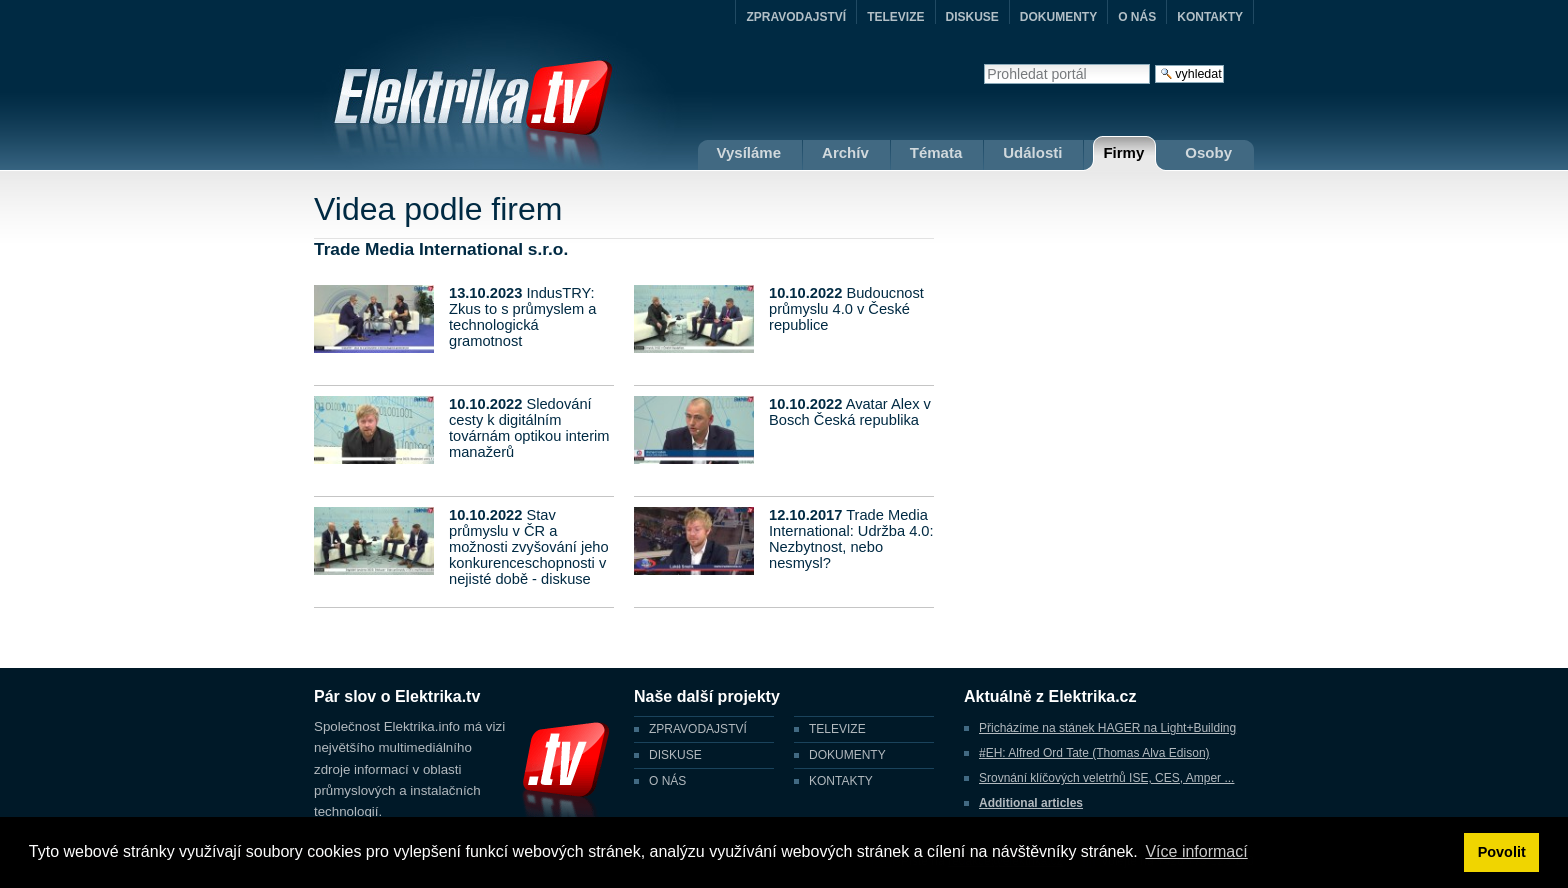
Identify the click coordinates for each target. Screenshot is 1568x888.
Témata (936, 152)
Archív (845, 152)
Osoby (1208, 152)
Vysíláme (749, 152)
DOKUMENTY (1058, 17)
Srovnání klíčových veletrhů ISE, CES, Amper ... (1106, 778)
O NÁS (1137, 17)
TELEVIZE (895, 17)
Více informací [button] (1196, 851)
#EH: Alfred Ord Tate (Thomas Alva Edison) (1094, 753)
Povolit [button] (1502, 852)
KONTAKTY (1210, 17)
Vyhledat (983, 63)
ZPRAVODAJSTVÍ (796, 17)
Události (1032, 152)
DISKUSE (972, 17)
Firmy (1123, 152)
